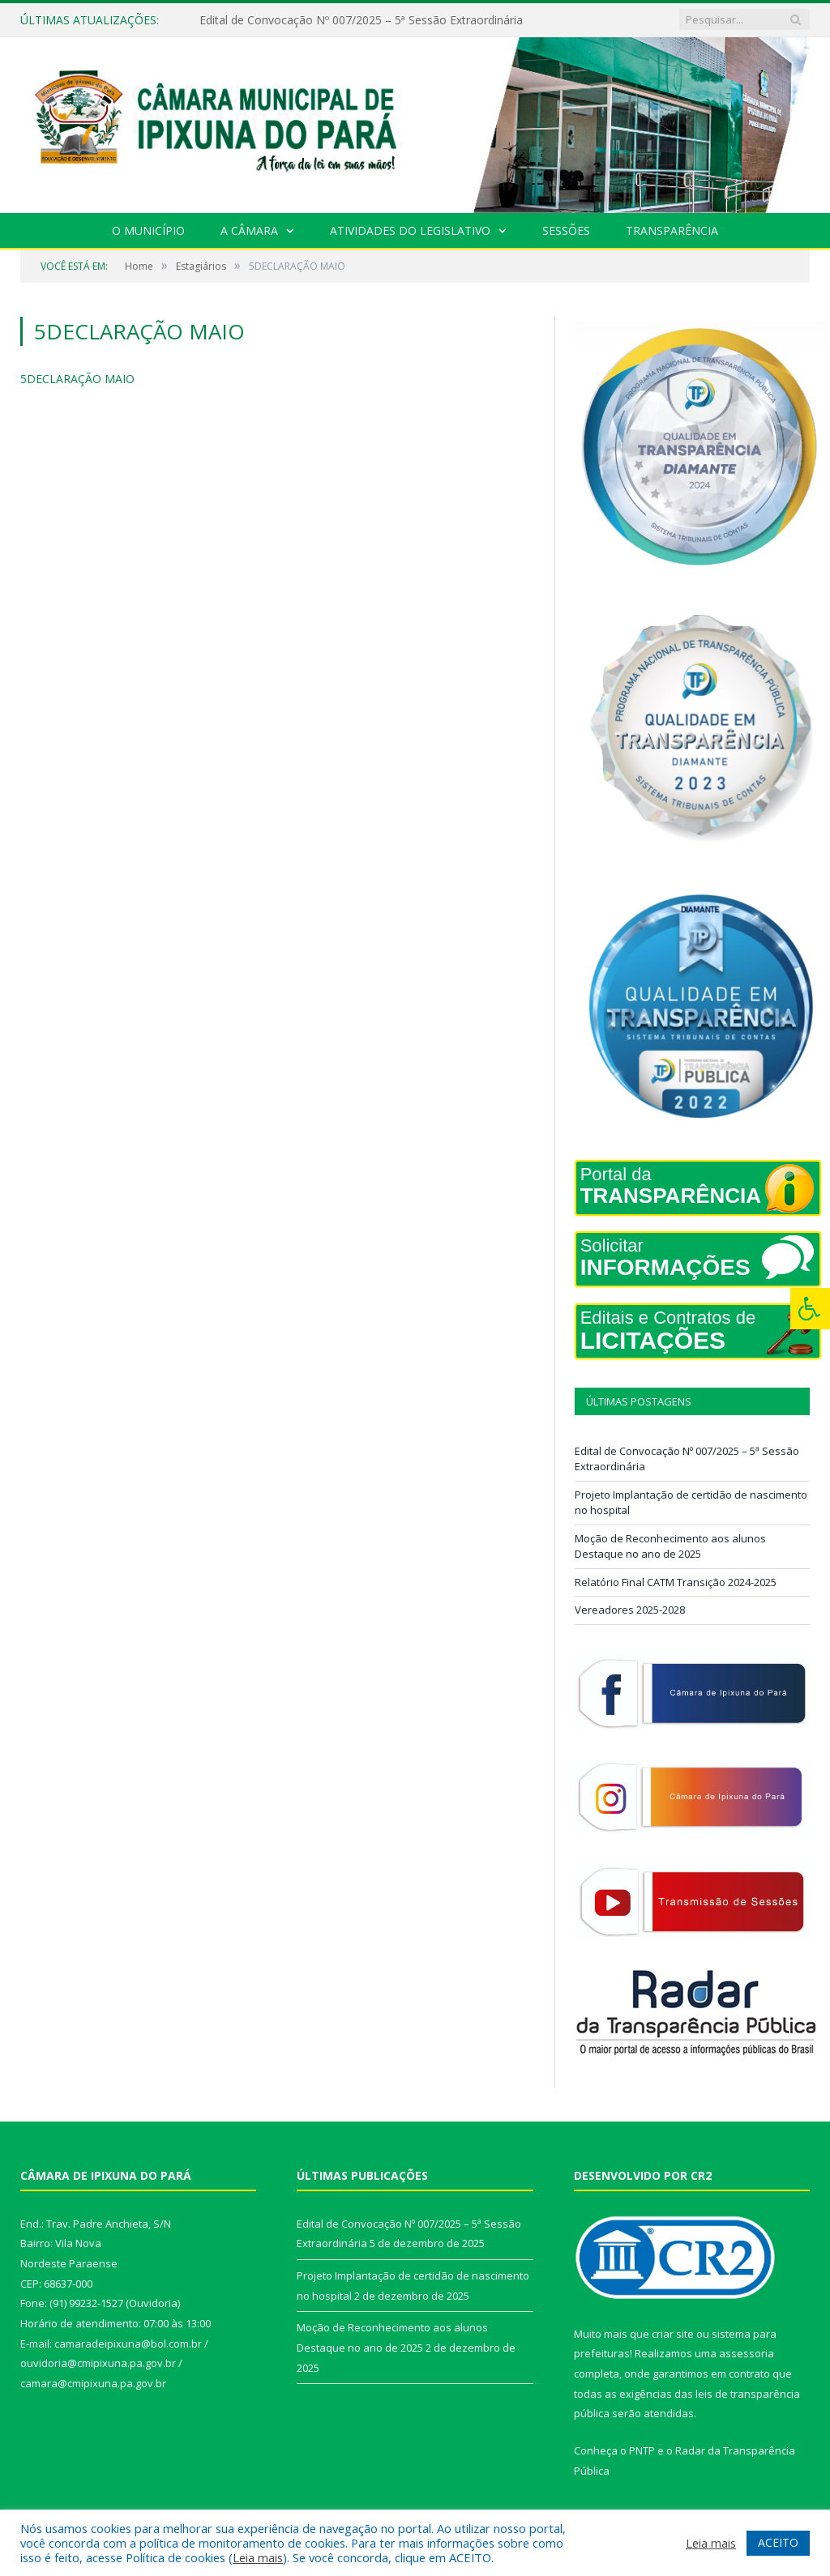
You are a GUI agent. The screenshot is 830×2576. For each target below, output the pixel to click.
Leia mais (258, 2557)
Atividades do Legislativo (410, 230)
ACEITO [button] (778, 2542)
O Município (148, 230)
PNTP (642, 2450)
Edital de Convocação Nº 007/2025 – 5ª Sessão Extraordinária (361, 20)
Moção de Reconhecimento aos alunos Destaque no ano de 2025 (670, 1546)
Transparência (672, 230)
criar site (673, 2334)
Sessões (566, 230)
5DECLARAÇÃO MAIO (77, 378)
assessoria (746, 2353)
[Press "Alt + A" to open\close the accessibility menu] (810, 1308)
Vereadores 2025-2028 (630, 1609)
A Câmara (249, 230)
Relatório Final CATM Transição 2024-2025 (676, 1582)
